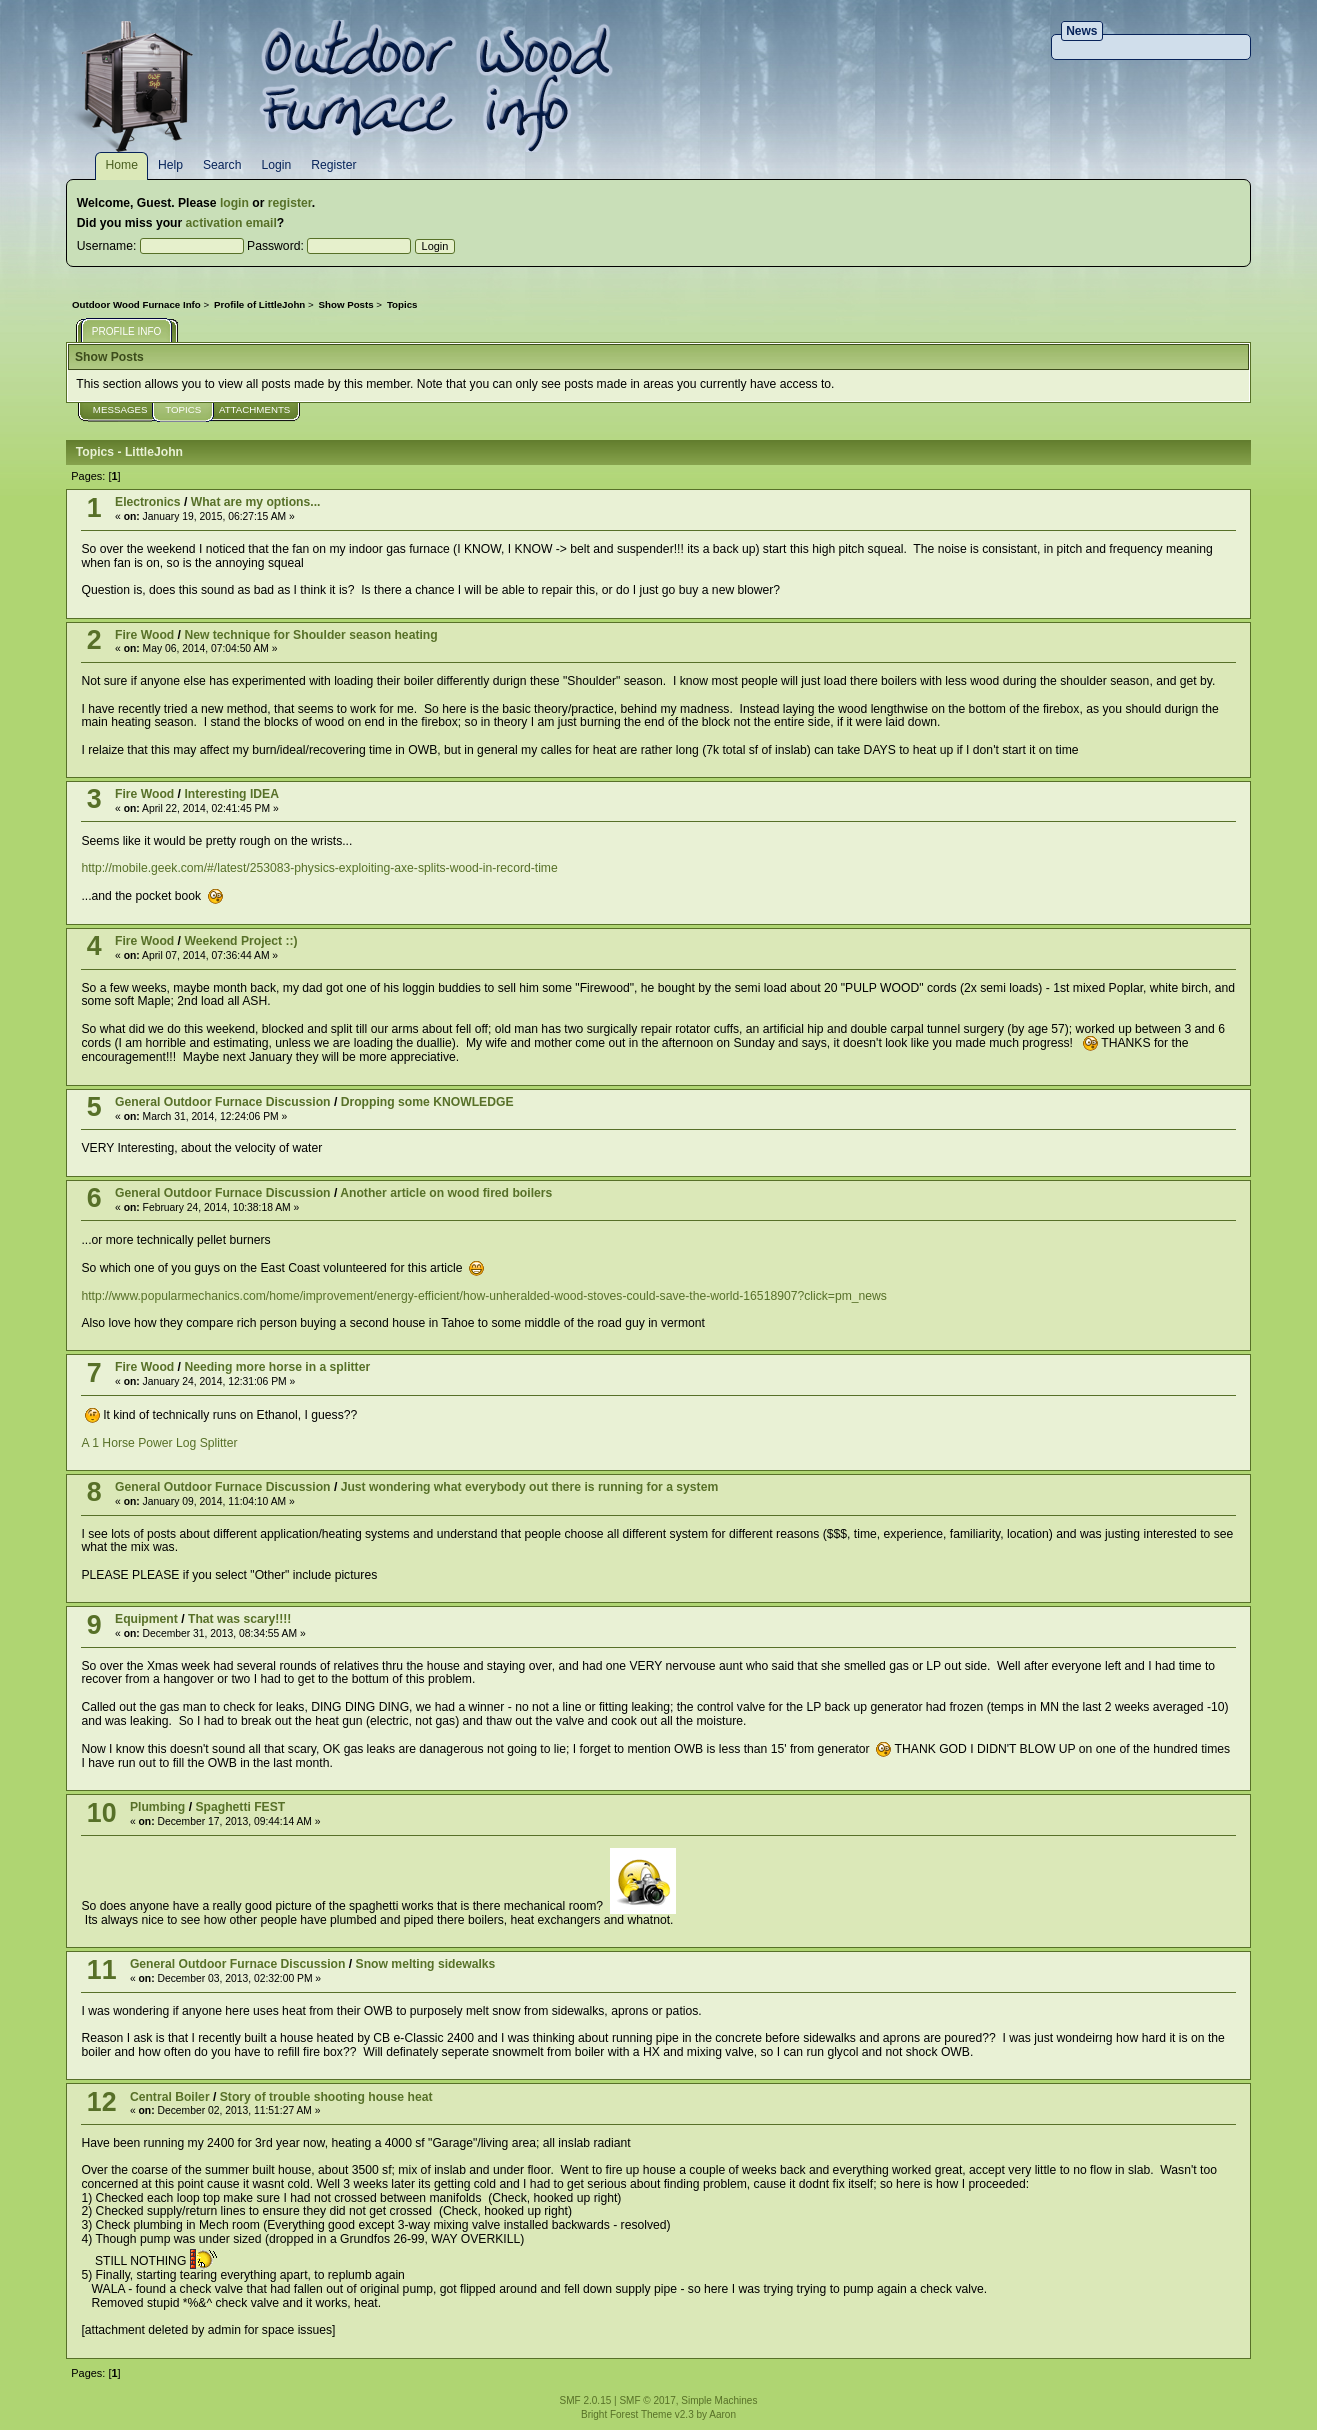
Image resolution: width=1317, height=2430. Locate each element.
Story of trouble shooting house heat (326, 2097)
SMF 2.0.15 (586, 2400)
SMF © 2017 (647, 2400)
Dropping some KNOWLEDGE (427, 1102)
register (290, 203)
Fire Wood (144, 635)
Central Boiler (170, 2097)
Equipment (146, 1619)
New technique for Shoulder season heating (310, 635)
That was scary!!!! (239, 1619)
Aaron (722, 2414)
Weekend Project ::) (240, 941)
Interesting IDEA (231, 794)
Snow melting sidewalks (426, 1964)
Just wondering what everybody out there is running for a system (530, 1487)
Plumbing (157, 1807)
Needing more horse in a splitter (277, 1367)
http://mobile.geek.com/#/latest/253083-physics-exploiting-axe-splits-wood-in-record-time (319, 868)
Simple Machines (719, 2400)
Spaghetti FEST (240, 1807)
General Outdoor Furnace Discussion (222, 1102)
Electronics (148, 502)
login (234, 203)
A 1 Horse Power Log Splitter (159, 1443)
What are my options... (256, 502)
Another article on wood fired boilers (446, 1193)
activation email (231, 223)
